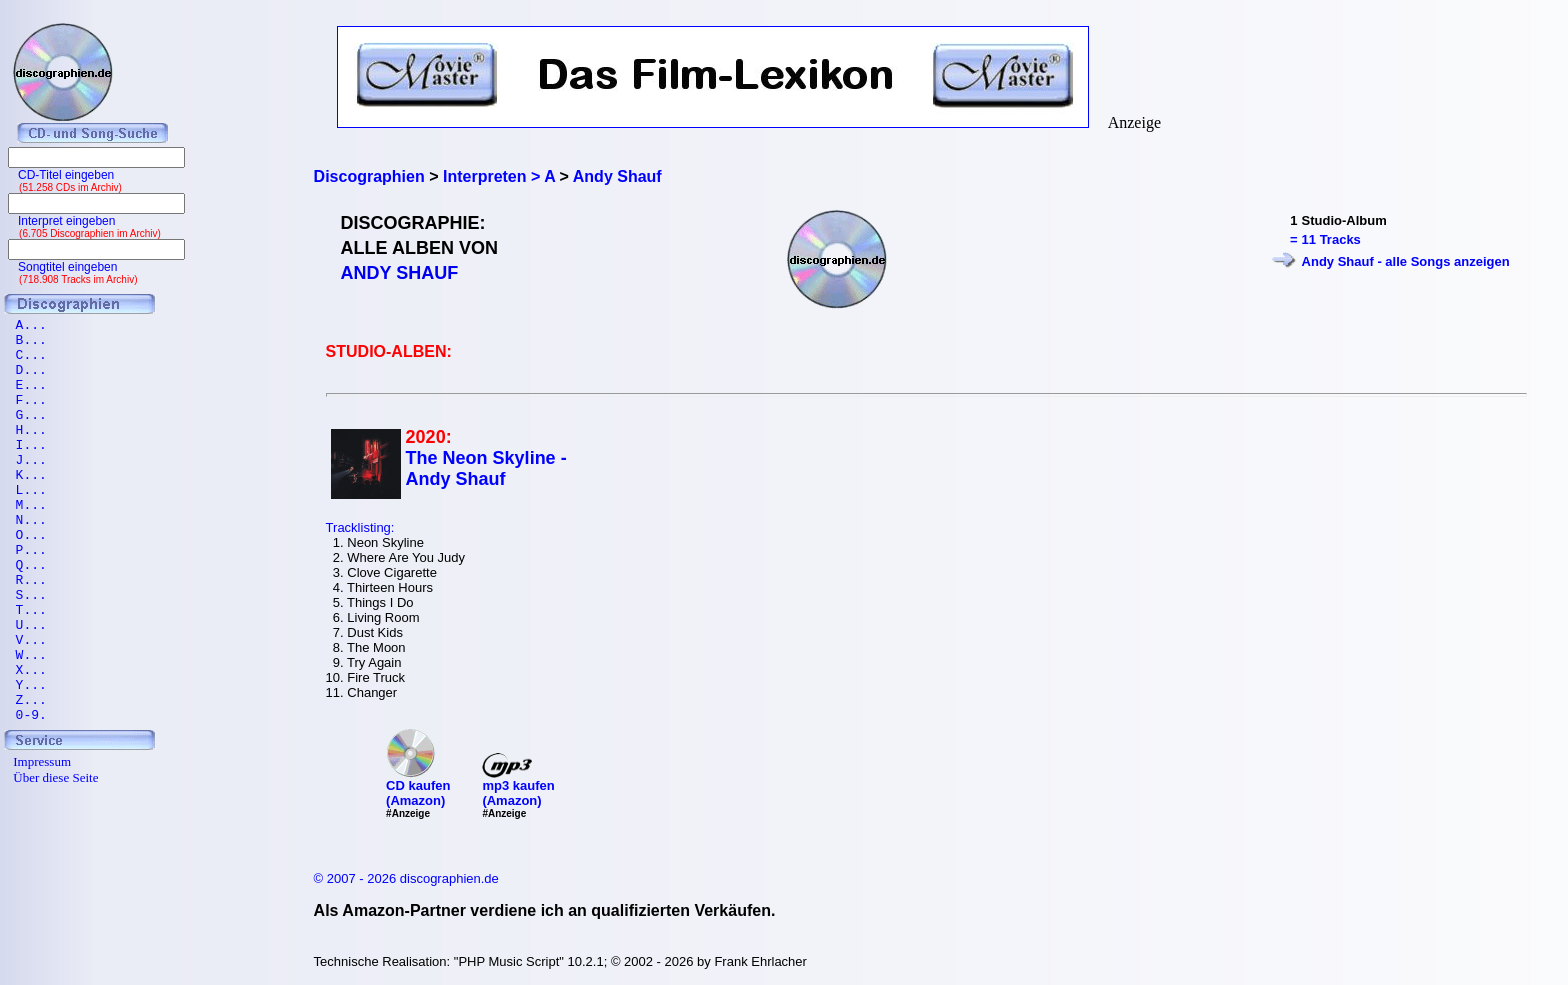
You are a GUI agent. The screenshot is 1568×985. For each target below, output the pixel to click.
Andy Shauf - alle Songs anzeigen (1406, 261)
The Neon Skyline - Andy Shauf (486, 468)
